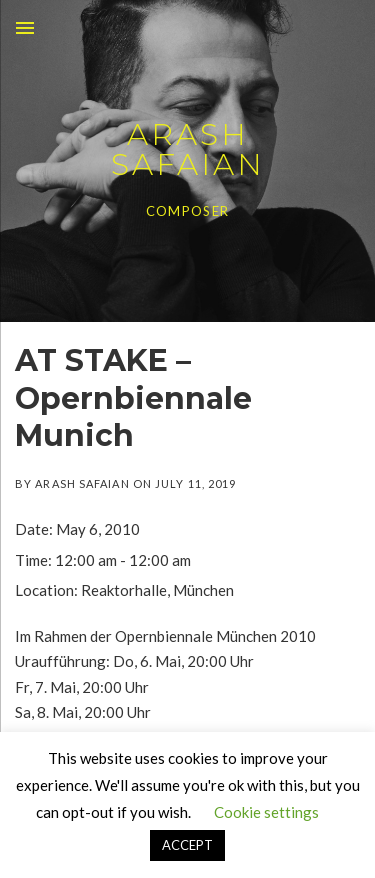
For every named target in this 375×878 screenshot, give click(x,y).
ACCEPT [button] (187, 845)
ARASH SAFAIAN (188, 149)
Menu (25, 28)
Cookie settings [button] (266, 812)
